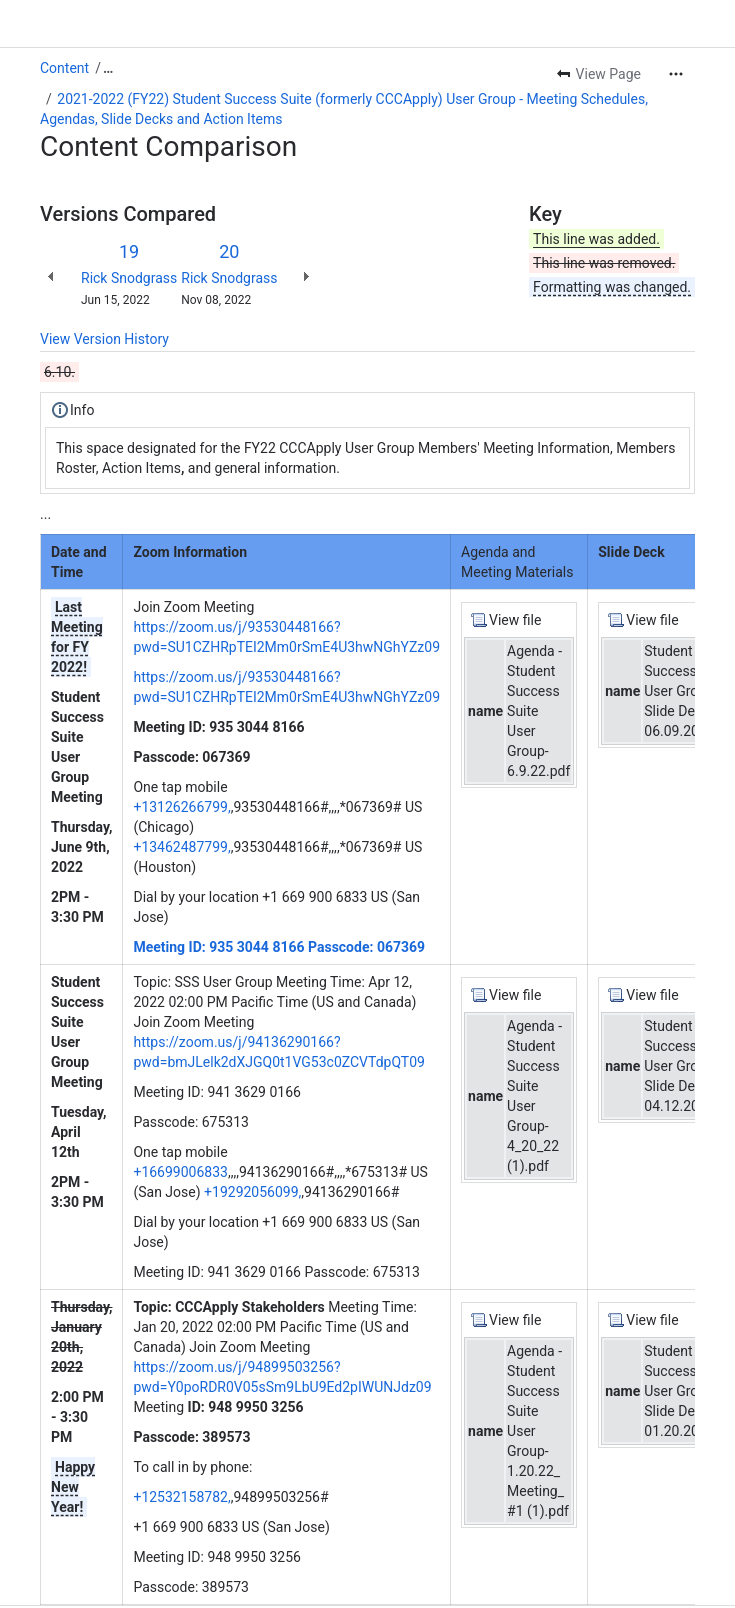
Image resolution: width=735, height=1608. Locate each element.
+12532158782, (181, 1497)
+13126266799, (181, 807)
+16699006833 (180, 1172)
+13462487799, (181, 847)
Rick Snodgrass (129, 278)
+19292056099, (252, 1192)
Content (64, 68)
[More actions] (676, 74)
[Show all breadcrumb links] (108, 68)
